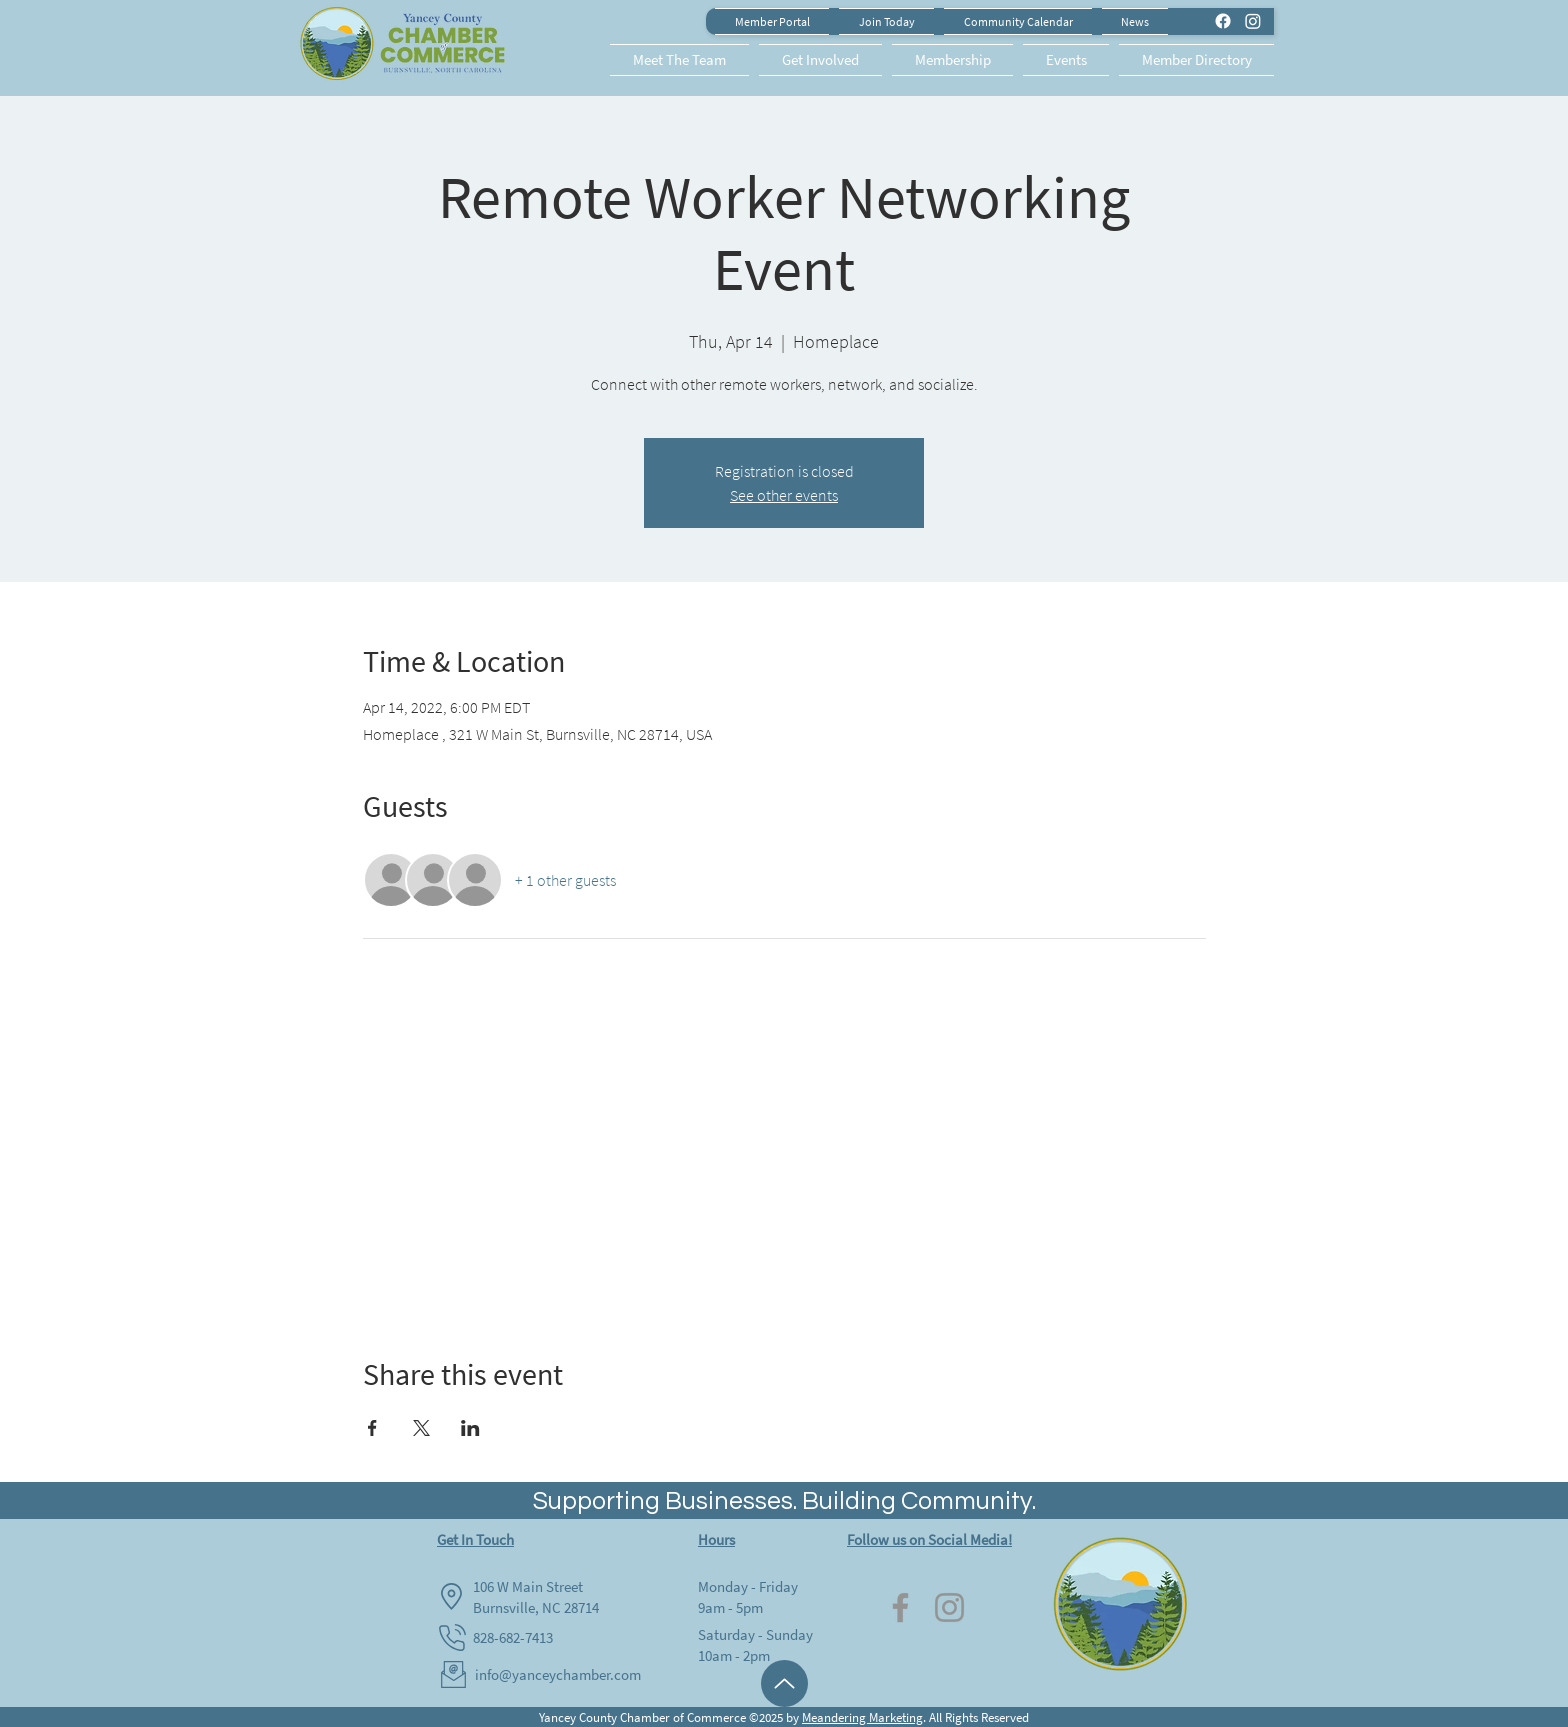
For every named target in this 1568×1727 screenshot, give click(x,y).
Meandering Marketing (862, 1717)
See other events (784, 495)
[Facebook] (900, 1607)
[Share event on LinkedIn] (470, 1428)
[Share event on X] (421, 1428)
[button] (682, 60)
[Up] (784, 1683)
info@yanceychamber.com (558, 1674)
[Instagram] (949, 1607)
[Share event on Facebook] (372, 1428)
